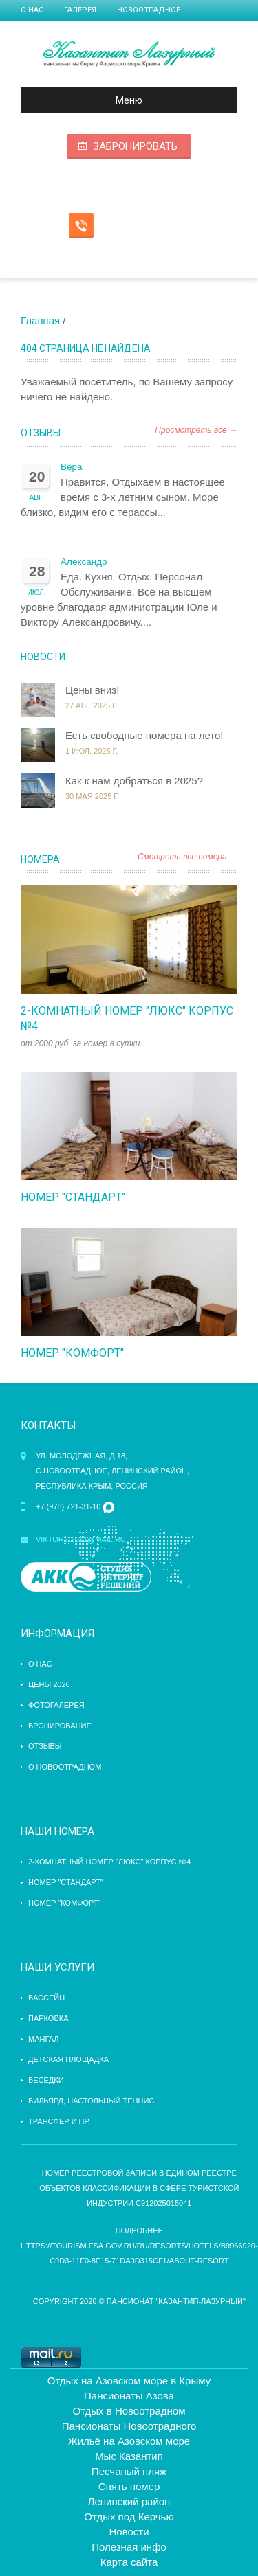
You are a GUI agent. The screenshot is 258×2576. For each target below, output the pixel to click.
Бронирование (60, 1725)
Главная (40, 320)
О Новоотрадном (64, 1767)
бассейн (46, 1997)
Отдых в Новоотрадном (129, 2411)
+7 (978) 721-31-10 (68, 1506)
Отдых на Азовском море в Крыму (129, 2380)
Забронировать (135, 146)
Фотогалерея (56, 1705)
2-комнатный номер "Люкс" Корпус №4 (109, 1861)
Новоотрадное (148, 9)
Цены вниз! (92, 690)
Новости (43, 656)
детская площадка (68, 2059)
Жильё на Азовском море (129, 2441)
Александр (84, 561)
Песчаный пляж (129, 2471)
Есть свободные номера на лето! (144, 735)
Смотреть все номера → (187, 856)
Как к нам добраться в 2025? (134, 781)
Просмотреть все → (196, 430)
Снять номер (129, 2486)
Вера (72, 467)
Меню (87, 100)
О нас (32, 9)
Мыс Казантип (129, 2456)
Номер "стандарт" (73, 1197)
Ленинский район (129, 2501)
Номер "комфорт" (72, 1352)
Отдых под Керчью (128, 2516)
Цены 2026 (49, 1684)
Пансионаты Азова (129, 2396)
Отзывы (41, 432)
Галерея (80, 9)
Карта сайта (129, 2562)
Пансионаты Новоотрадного (129, 2426)
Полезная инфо (129, 2547)
